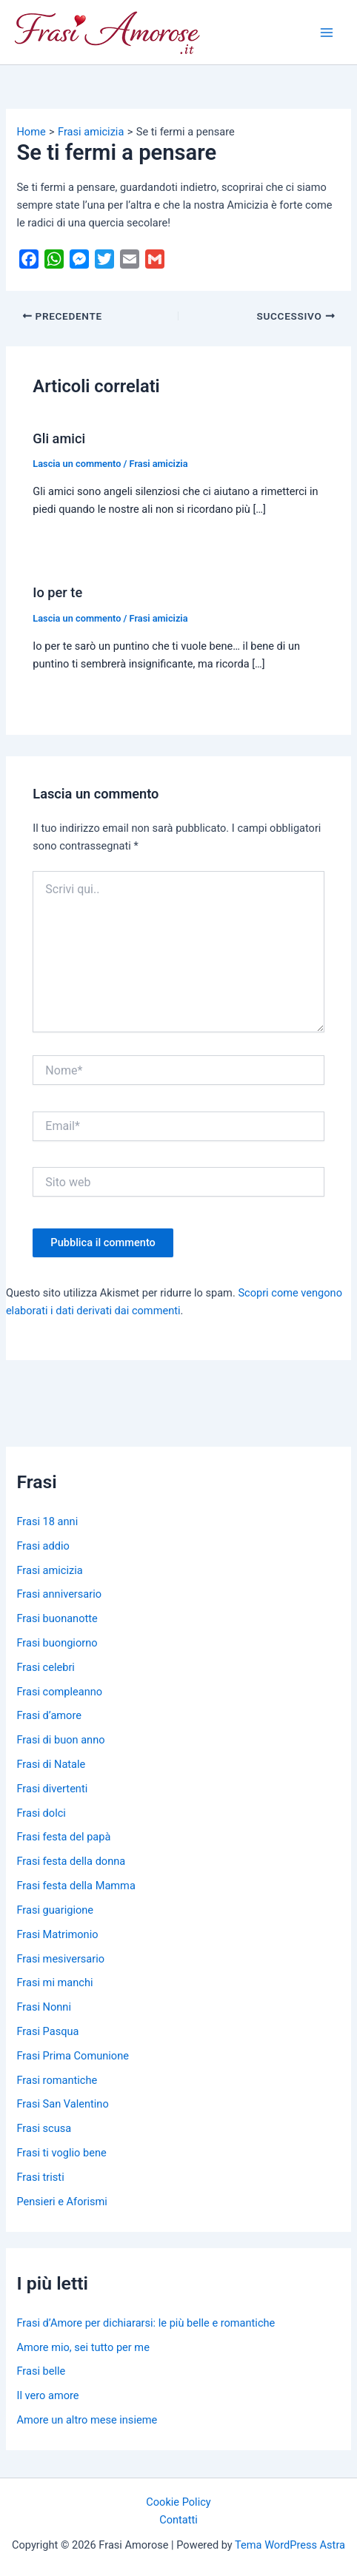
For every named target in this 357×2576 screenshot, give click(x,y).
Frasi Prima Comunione (72, 2055)
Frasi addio (42, 1546)
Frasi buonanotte (56, 1618)
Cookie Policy (178, 2502)
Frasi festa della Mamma (75, 1885)
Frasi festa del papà (63, 1836)
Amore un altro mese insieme (86, 2420)
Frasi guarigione (54, 1910)
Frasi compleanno (59, 1691)
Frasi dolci (40, 1813)
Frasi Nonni (43, 2007)
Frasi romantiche (56, 2080)
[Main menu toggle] (326, 32)
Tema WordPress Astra (290, 2545)
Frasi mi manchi (54, 1982)
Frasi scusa (43, 2128)
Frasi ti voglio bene (61, 2152)
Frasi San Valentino (62, 2104)
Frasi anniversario (58, 1594)
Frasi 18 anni (47, 1521)
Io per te (57, 592)
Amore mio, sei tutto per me (82, 2347)
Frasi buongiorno (56, 1642)
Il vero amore (47, 2395)
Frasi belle (40, 2371)
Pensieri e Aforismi (61, 2201)
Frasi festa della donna (70, 1861)
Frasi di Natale (50, 1764)
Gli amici (59, 438)
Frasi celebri (45, 1667)
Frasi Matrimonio (57, 1934)
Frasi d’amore (48, 1715)
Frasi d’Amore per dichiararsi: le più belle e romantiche (145, 2323)
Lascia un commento (77, 463)
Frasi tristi (40, 2177)
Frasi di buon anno (60, 1739)
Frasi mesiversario (60, 1958)
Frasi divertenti (51, 1788)
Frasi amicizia (159, 463)
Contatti (178, 2519)
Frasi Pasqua (47, 2031)
